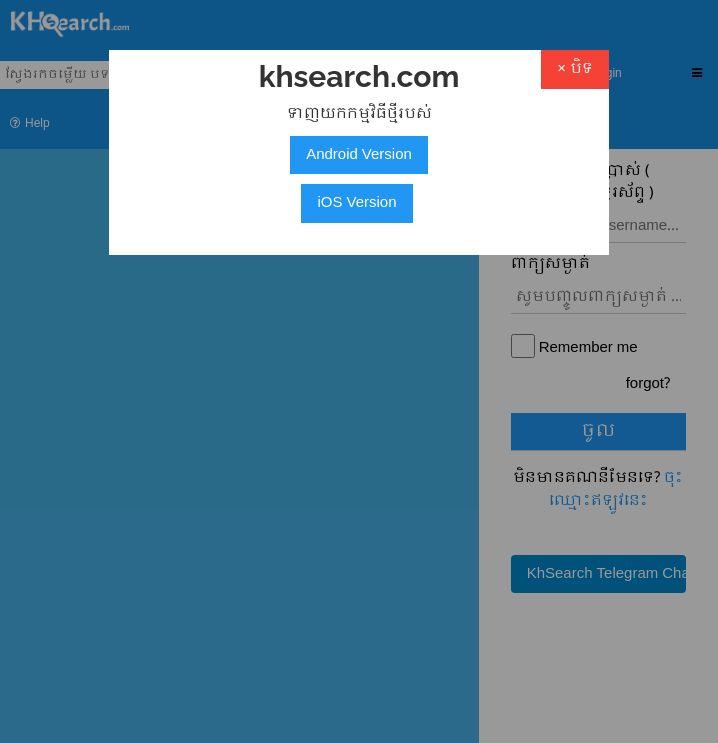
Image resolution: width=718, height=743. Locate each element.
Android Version (359, 155)
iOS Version (356, 203)
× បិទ (575, 69)
